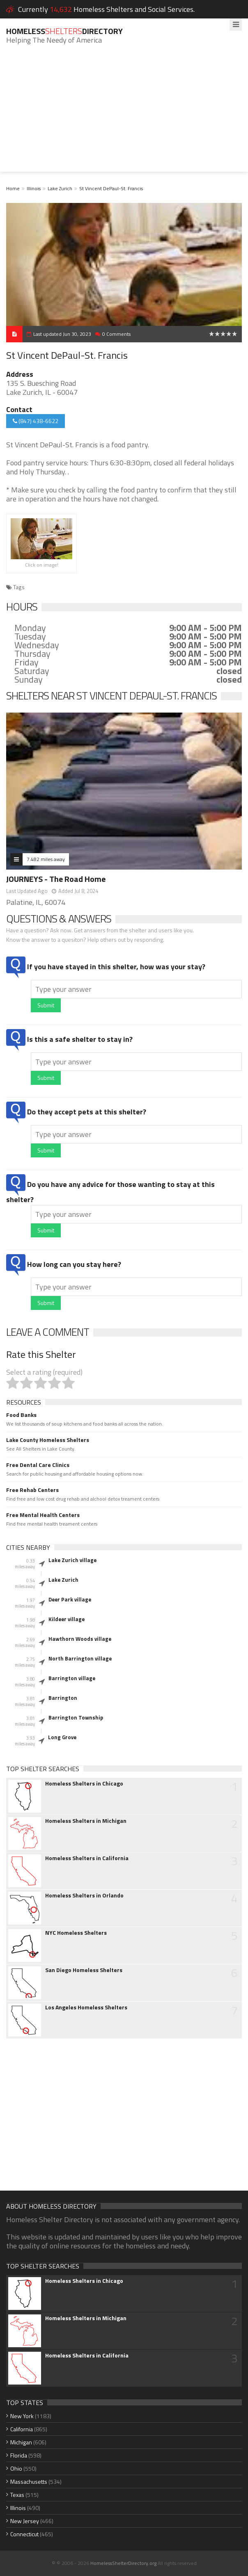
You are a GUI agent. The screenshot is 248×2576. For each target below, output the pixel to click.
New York (22, 2416)
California (21, 2429)
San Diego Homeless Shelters (83, 1970)
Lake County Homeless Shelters (47, 1440)
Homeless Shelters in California (87, 1858)
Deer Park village (69, 1599)
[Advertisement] (124, 114)
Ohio (16, 2468)
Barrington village (71, 1678)
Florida (18, 2455)
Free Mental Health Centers (43, 1515)
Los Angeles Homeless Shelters (86, 2007)
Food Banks (21, 1415)
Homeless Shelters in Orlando (84, 1895)
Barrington (62, 1697)
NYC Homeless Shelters (76, 1932)
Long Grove (62, 1737)
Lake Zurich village (72, 1560)
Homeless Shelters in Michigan (85, 1820)
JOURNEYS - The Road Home (56, 878)
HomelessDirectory (64, 31)
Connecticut (24, 2534)
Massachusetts (28, 2481)
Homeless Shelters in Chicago (84, 1783)
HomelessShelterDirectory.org (123, 2563)
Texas (17, 2494)
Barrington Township (75, 1717)
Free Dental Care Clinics (37, 1465)
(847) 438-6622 (35, 421)
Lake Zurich (60, 188)
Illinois (34, 188)
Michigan (21, 2442)
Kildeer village (66, 1619)
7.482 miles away (46, 859)
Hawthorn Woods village (79, 1638)
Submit (45, 1005)
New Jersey (24, 2521)
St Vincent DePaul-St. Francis (111, 188)
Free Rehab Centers (32, 1490)
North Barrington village (80, 1658)
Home (13, 188)
